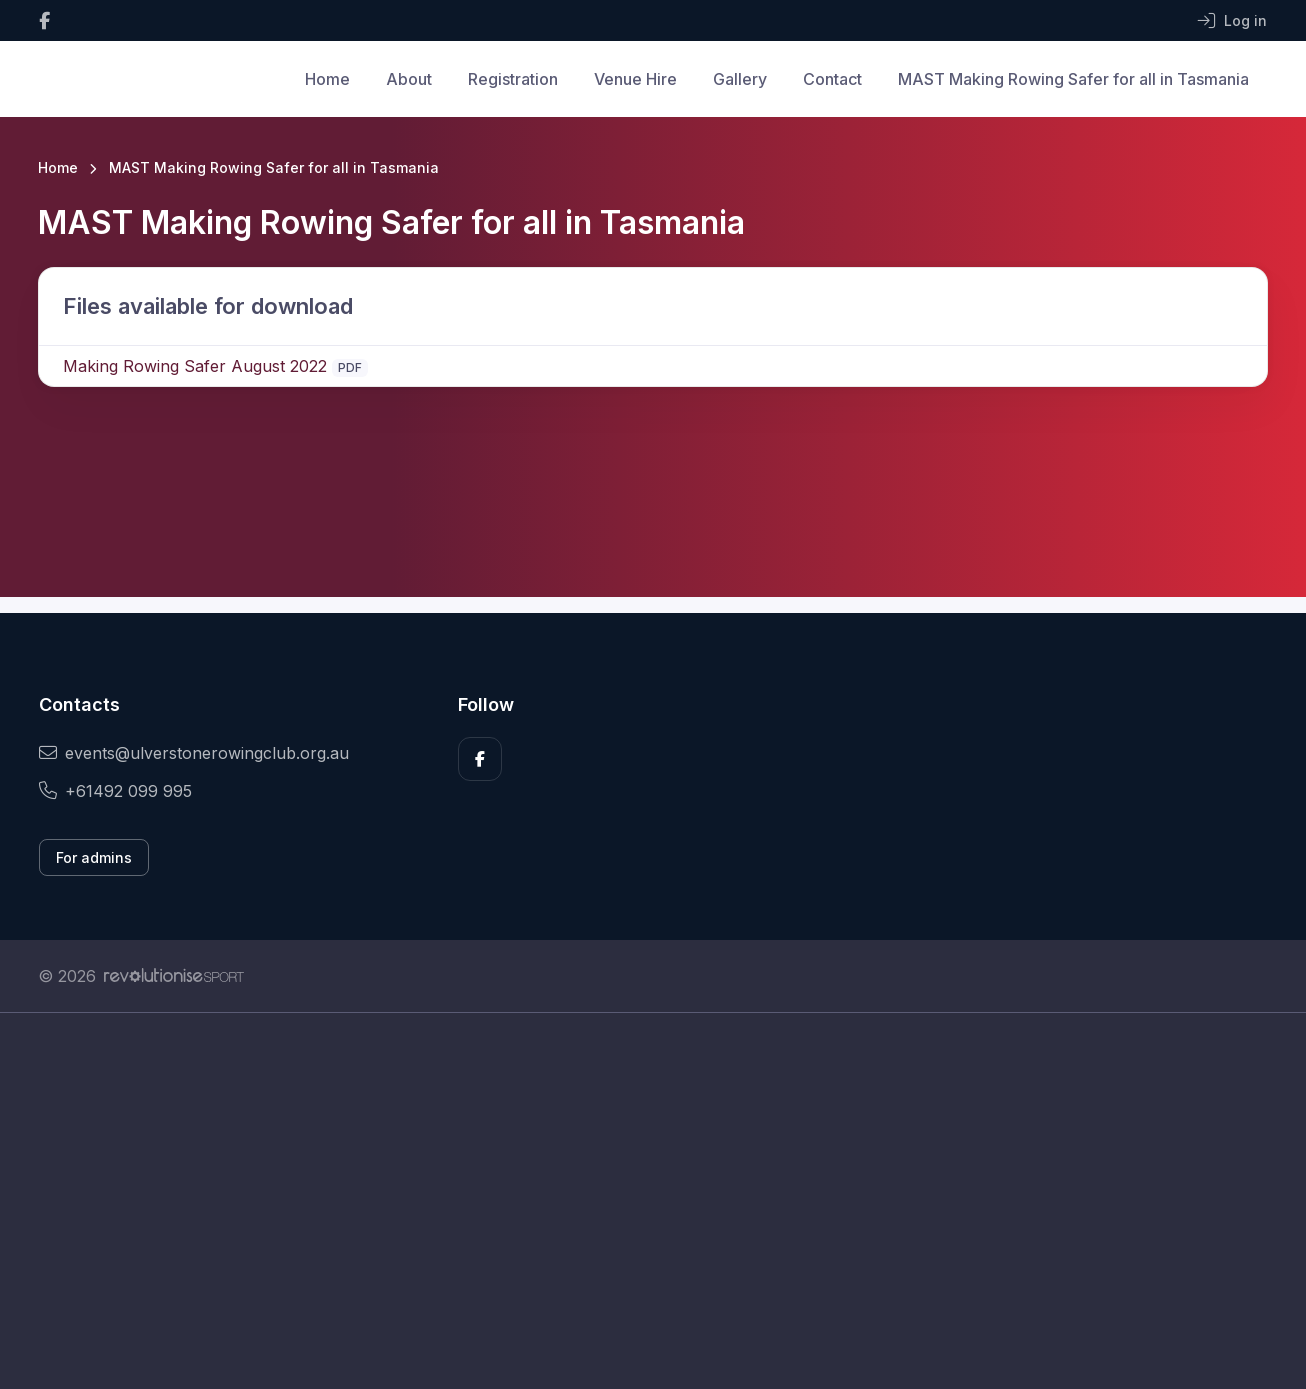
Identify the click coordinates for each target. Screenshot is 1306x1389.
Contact (832, 79)
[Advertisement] (638, 1201)
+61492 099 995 (115, 791)
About (409, 79)
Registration (513, 79)
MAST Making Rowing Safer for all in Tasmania (1073, 79)
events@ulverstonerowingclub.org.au (194, 753)
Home (327, 79)
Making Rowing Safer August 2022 (195, 366)
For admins (94, 857)
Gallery (740, 79)
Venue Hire (635, 79)
